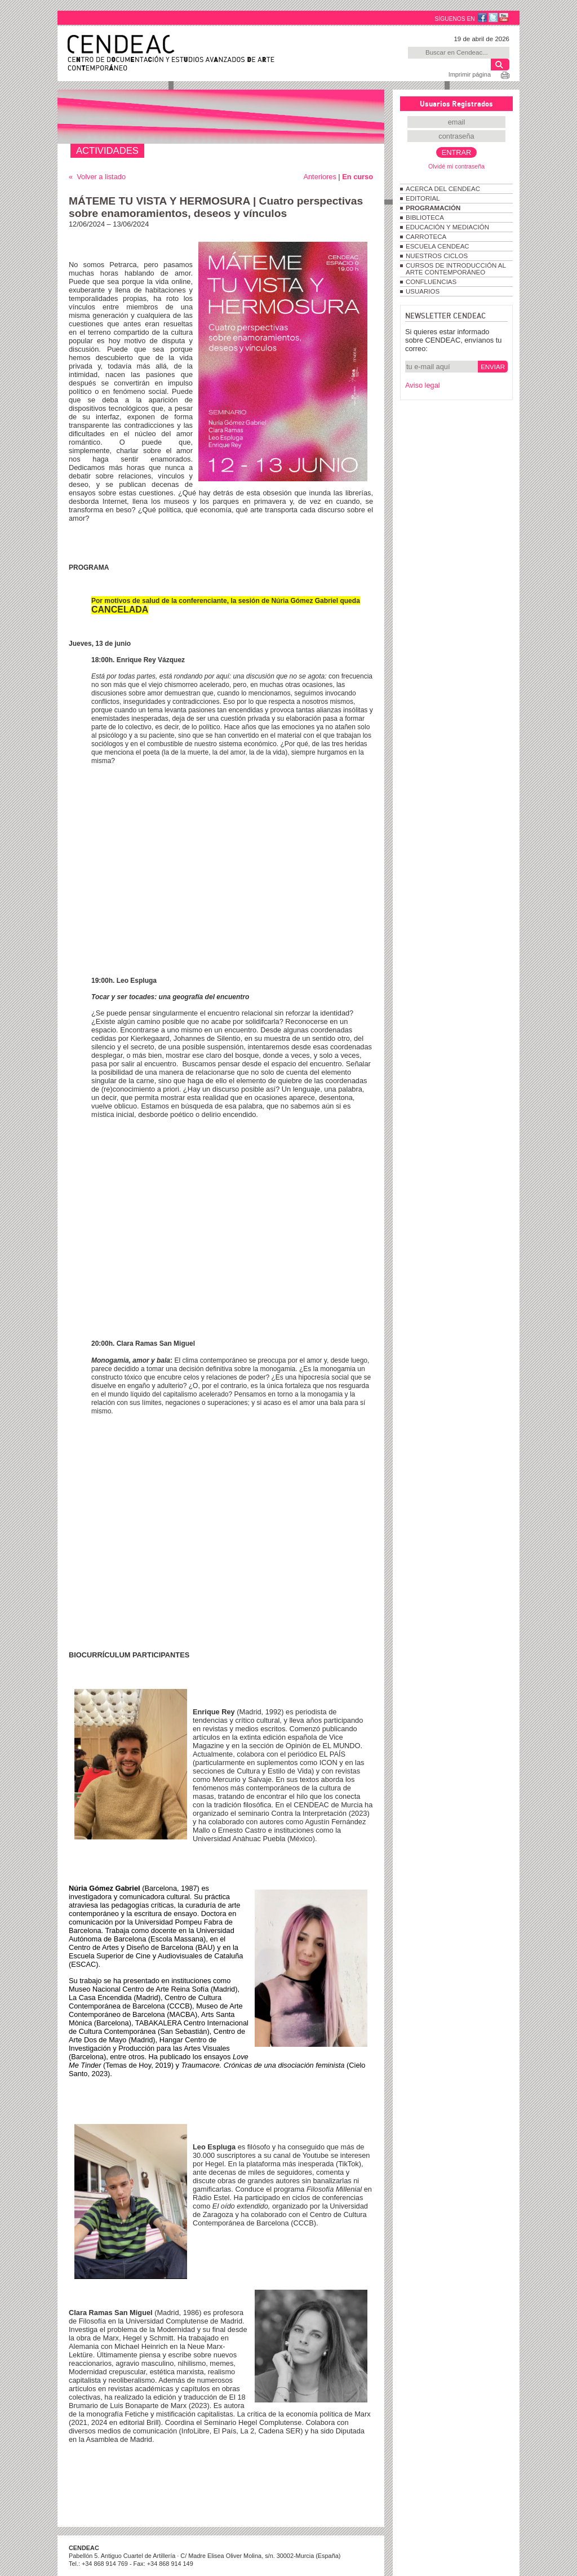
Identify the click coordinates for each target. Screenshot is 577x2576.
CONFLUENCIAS (431, 281)
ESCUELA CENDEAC (437, 246)
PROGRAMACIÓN (433, 208)
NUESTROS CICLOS (437, 255)
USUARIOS (423, 291)
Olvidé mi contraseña (456, 166)
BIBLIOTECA (425, 217)
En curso (357, 176)
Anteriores (319, 176)
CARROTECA (426, 236)
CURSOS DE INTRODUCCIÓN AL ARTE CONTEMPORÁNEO (455, 269)
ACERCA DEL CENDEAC (443, 188)
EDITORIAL (423, 198)
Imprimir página (470, 74)
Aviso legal (422, 385)
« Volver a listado (97, 176)
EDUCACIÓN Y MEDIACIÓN (447, 227)
